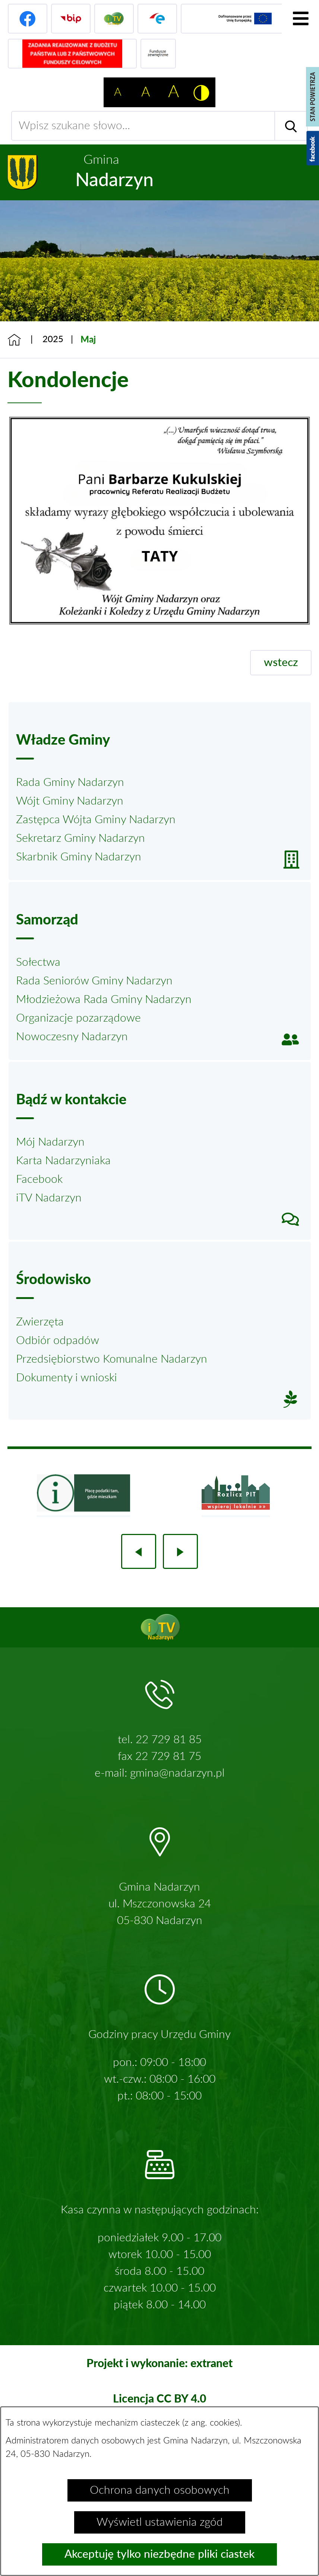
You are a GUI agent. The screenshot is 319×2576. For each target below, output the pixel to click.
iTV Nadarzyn (49, 1198)
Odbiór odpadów (57, 1340)
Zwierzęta (40, 1322)
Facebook (39, 1179)
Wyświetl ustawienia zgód (160, 2522)
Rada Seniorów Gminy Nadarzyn (94, 981)
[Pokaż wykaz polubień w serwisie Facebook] (312, 148)
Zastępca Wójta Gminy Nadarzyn (96, 819)
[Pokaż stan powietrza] (312, 97)
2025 (52, 339)
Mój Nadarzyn (50, 1142)
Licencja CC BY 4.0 (159, 2398)
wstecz (281, 662)
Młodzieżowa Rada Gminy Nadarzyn (104, 999)
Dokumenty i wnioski (66, 1377)
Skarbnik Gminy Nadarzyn (78, 857)
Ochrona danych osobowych (160, 2490)
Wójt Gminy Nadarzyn (69, 801)
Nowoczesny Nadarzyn (72, 1036)
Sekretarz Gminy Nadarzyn (80, 838)
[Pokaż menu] (300, 18)
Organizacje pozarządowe (78, 1018)
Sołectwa (38, 962)
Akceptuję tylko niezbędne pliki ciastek (159, 2554)
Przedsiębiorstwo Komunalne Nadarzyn (111, 1359)
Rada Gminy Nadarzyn (70, 782)
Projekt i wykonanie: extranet (159, 2362)
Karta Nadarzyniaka (63, 1160)
